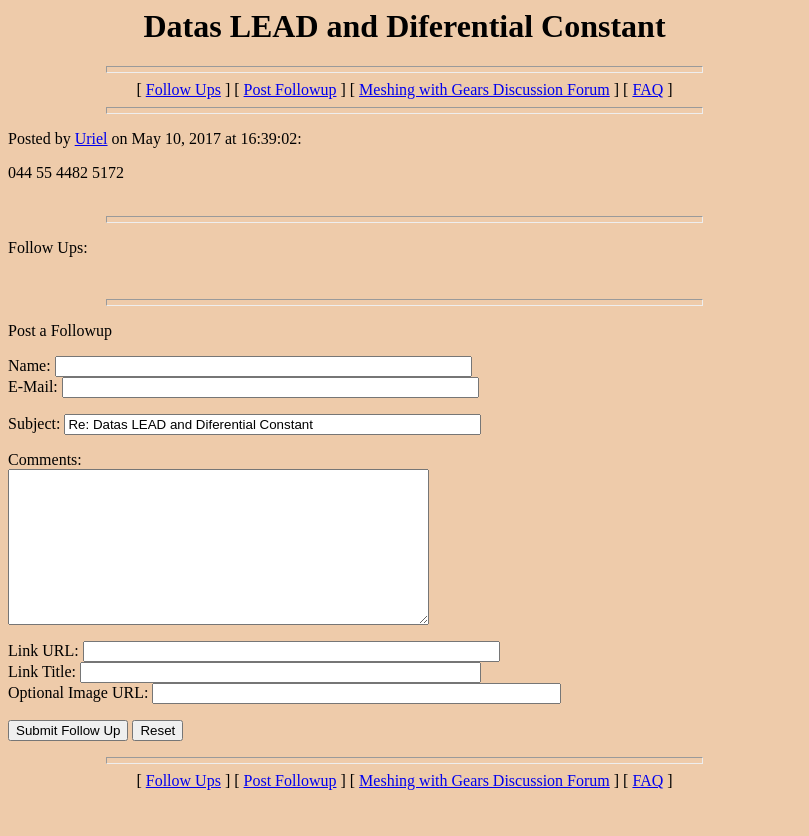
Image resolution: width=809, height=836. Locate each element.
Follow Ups (183, 89)
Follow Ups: (48, 247)
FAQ (647, 89)
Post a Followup (60, 330)
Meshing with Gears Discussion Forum (484, 89)
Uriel (91, 138)
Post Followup (290, 89)
